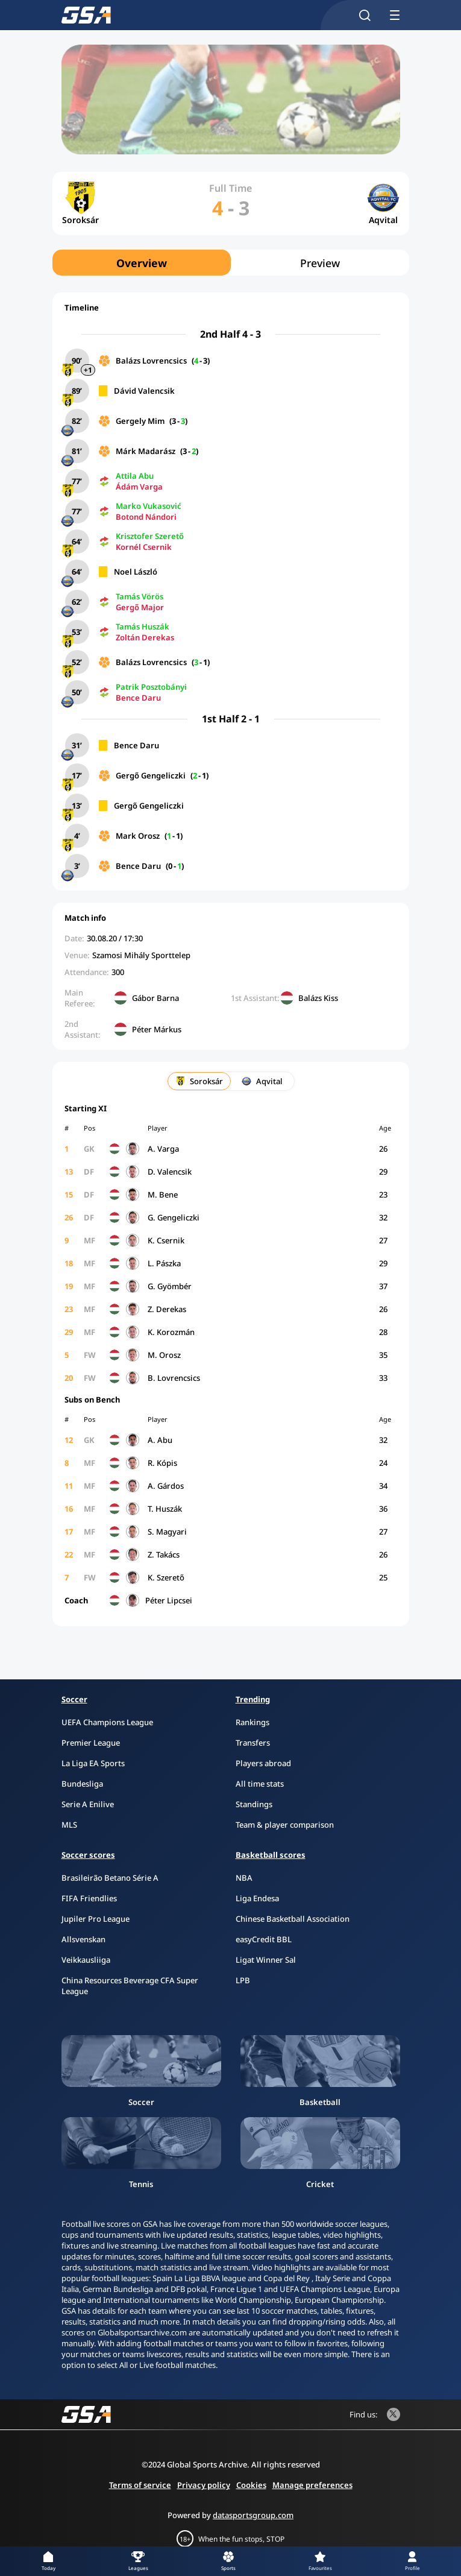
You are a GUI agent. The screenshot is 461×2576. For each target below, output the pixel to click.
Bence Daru (138, 697)
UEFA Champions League (107, 1722)
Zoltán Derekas (145, 637)
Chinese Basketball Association (293, 1918)
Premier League (90, 1742)
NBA (244, 1877)
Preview (320, 263)
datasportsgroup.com (253, 2515)
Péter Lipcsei (168, 1600)
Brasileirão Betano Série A (109, 1877)
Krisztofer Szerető (150, 536)
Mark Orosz (138, 835)
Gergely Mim (140, 420)
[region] (230, 263)
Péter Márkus (156, 1029)
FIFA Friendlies (89, 1898)
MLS (69, 1824)
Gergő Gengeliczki (151, 775)
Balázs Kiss (318, 998)
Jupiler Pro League (95, 1918)
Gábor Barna (155, 998)
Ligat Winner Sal (266, 1959)
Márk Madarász (145, 451)
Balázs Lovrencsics (151, 360)
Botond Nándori (146, 516)
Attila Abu (135, 475)
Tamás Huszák (142, 626)
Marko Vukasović (148, 505)
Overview (141, 263)
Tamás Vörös (139, 596)
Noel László (135, 571)
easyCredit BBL (264, 1939)
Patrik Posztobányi (151, 686)
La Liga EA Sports (93, 1763)
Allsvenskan (83, 1939)
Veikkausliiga (85, 1959)
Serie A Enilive (87, 1804)
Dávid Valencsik (144, 390)
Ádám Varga (139, 486)
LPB (243, 1980)
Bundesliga (82, 1783)
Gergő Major (140, 607)
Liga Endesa (257, 1898)
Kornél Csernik (144, 546)
